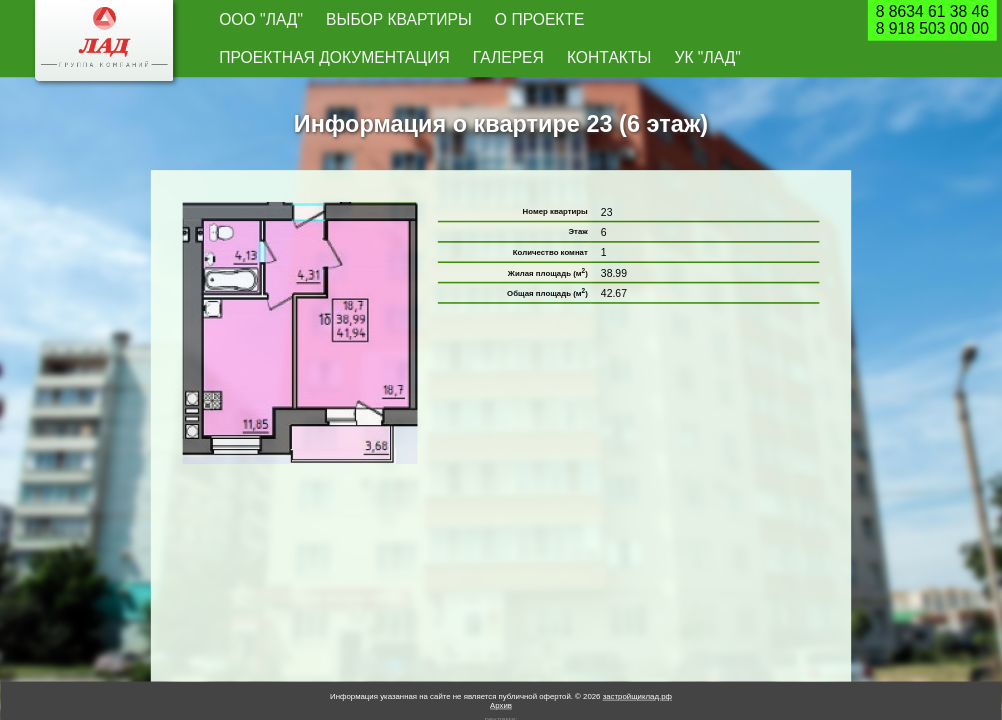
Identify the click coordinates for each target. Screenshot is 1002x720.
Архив (501, 670)
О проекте (417, 21)
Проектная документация (531, 21)
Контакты (703, 21)
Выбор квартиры (328, 21)
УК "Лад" (767, 21)
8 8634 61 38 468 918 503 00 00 (932, 20)
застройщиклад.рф (637, 661)
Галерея (639, 21)
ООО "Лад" (242, 21)
